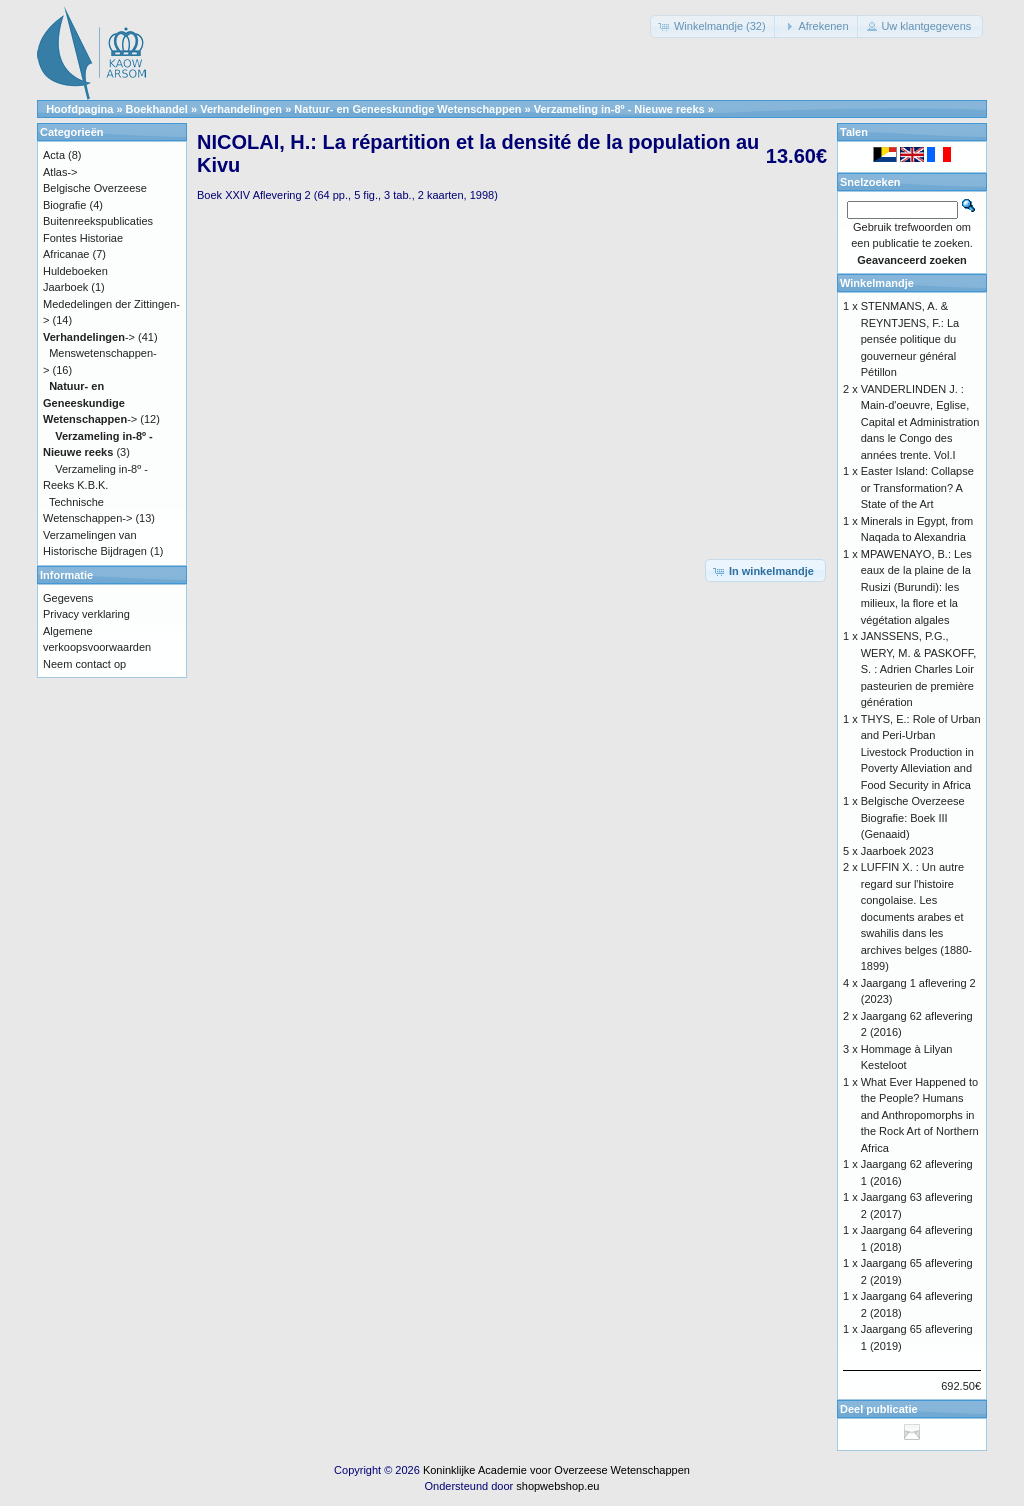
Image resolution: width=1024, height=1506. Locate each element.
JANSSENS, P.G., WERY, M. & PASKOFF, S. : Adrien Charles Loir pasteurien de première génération (919, 669)
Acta (54, 155)
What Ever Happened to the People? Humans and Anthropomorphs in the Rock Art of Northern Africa (920, 1115)
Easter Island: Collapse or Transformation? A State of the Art (917, 487)
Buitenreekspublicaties (98, 221)
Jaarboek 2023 (897, 851)
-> (89, 337)
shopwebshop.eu (557, 1486)
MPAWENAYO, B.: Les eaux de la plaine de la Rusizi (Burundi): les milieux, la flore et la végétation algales (916, 587)
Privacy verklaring (86, 614)
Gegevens (68, 598)
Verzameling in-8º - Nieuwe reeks (619, 109)
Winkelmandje (877, 283)
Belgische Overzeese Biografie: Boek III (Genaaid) (913, 817)
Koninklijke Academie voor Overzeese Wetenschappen (556, 1470)
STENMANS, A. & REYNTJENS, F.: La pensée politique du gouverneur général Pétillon (910, 339)
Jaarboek (65, 287)
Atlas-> (60, 172)
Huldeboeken (75, 271)
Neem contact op (84, 664)
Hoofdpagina (79, 109)
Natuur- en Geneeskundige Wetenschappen (407, 109)
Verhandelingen (241, 109)
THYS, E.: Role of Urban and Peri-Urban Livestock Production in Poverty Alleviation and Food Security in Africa (921, 752)
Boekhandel (157, 109)
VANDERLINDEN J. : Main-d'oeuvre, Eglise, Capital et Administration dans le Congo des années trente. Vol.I (920, 422)
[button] (714, 26)
